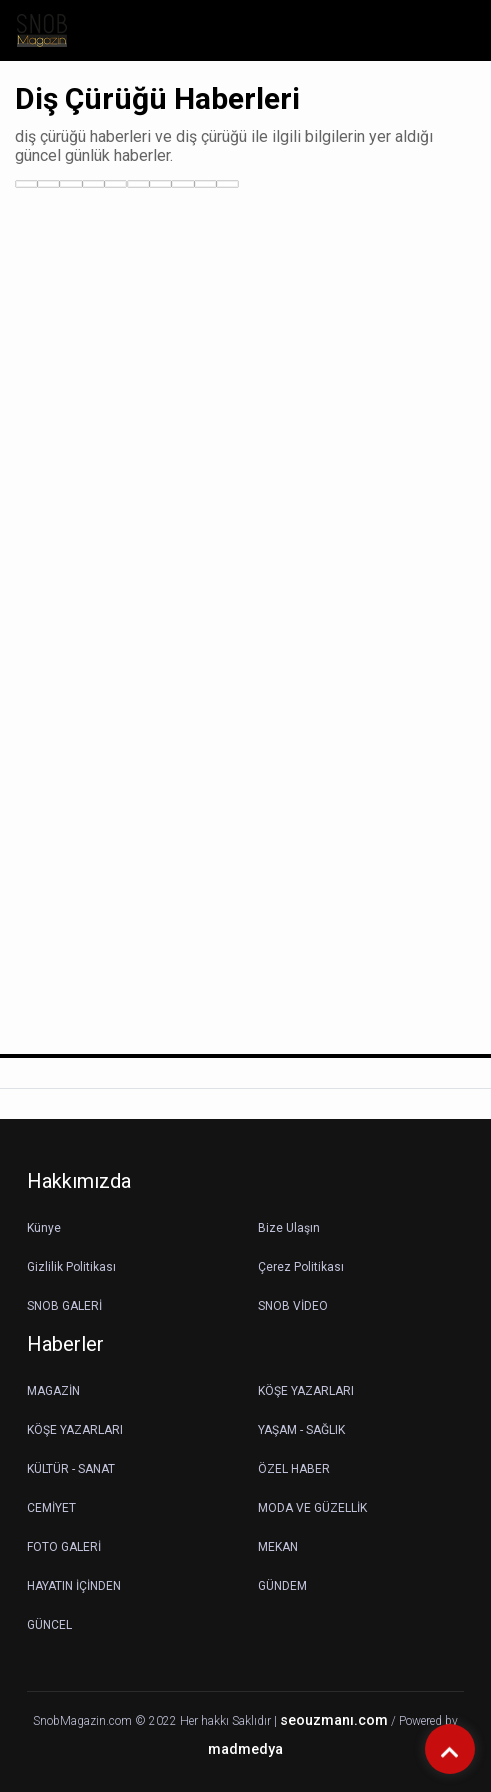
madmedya (245, 1749)
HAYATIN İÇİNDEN (74, 1586)
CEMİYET (51, 1508)
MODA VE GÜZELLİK (312, 1508)
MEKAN (278, 1547)
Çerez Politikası (301, 1267)
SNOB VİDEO (293, 1306)
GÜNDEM (282, 1586)
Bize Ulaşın (289, 1228)
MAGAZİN (53, 1391)
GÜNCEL (49, 1625)
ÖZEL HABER (294, 1469)
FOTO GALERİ (64, 1547)
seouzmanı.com (334, 1720)
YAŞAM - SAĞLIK (301, 1430)
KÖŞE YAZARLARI (306, 1391)
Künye (44, 1228)
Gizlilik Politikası (71, 1267)
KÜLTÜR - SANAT (71, 1469)
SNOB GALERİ (64, 1306)
